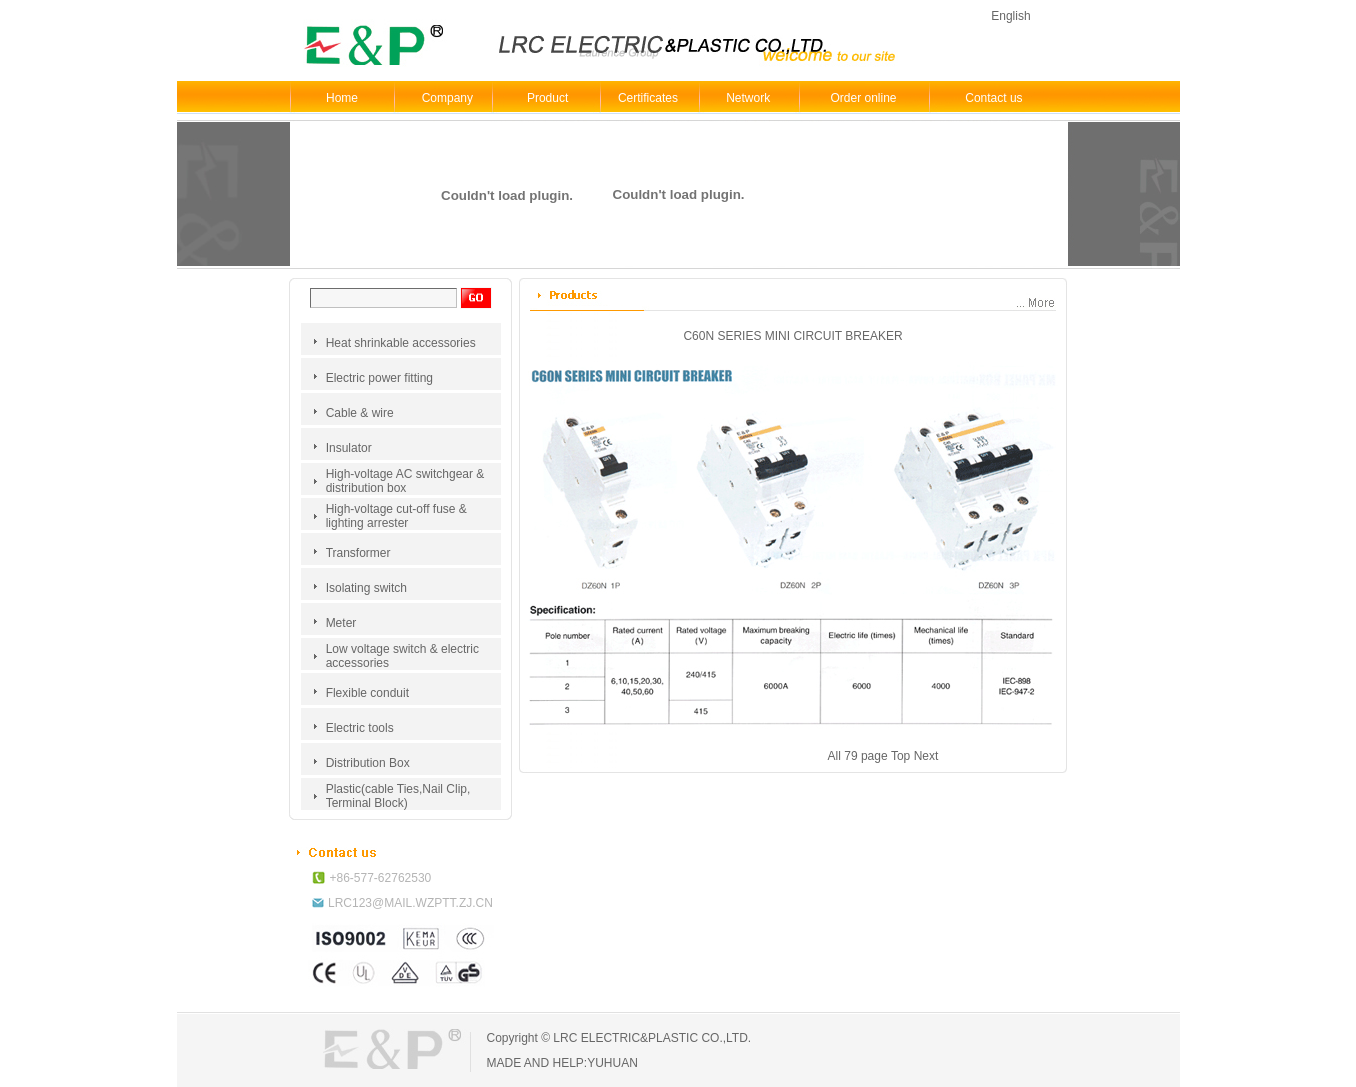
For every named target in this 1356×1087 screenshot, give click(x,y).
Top (900, 756)
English (1010, 16)
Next (926, 756)
